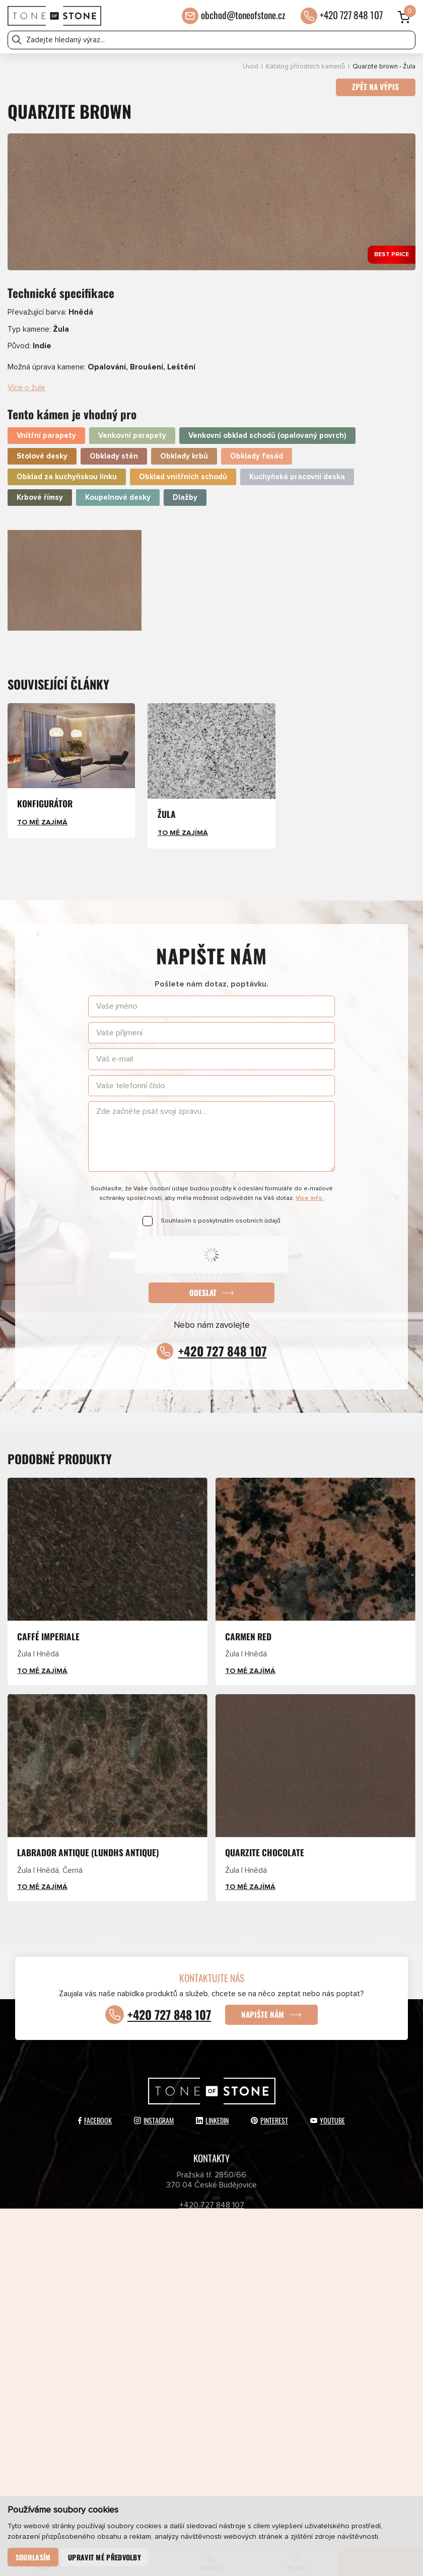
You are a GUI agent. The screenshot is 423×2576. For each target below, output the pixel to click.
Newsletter (134, 2360)
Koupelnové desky (118, 490)
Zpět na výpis (375, 87)
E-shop (134, 2320)
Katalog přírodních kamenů (305, 66)
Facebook (95, 2111)
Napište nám (264, 2005)
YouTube (327, 2111)
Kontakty (288, 2340)
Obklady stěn (114, 449)
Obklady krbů (184, 449)
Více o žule (26, 381)
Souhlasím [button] (33, 2557)
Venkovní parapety (132, 428)
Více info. (310, 1191)
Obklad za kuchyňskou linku (67, 470)
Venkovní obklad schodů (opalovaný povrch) (267, 428)
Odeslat (203, 1285)
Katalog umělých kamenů (289, 2281)
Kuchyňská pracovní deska (297, 470)
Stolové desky (42, 449)
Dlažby (185, 490)
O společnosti (289, 2320)
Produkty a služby (134, 2261)
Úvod (250, 66)
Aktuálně (288, 2261)
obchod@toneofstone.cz (243, 15)
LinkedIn (212, 2111)
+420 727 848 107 (351, 15)
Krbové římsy (40, 490)
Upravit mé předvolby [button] (104, 2557)
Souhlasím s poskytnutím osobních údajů (220, 1213)
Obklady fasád (256, 449)
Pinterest (269, 2111)
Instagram (154, 2111)
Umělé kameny (289, 2300)
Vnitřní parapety (46, 428)
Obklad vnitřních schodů (183, 470)
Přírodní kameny (134, 2300)
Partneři (134, 2340)
